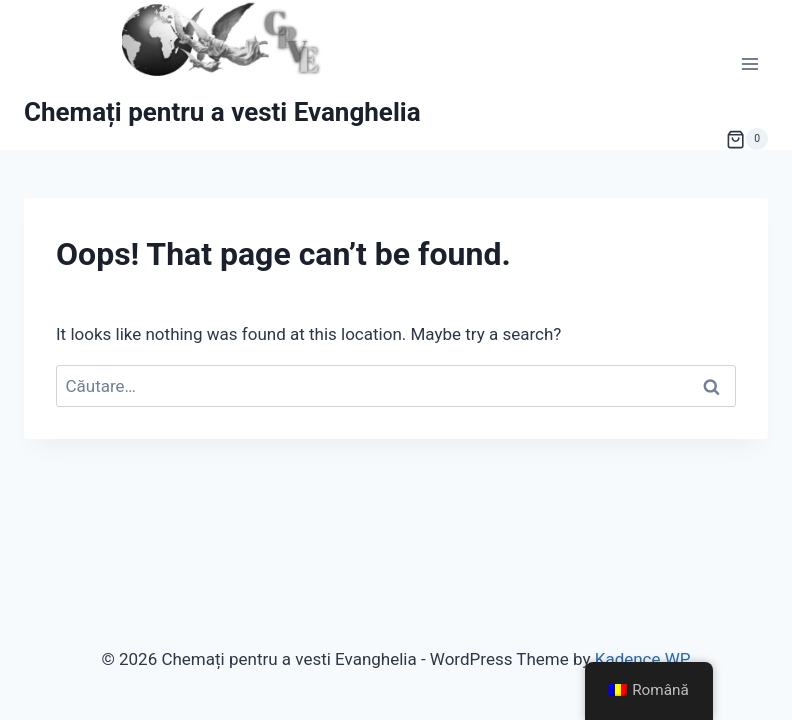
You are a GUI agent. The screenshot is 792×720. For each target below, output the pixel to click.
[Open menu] (749, 64)
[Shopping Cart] (747, 139)
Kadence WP (643, 659)
